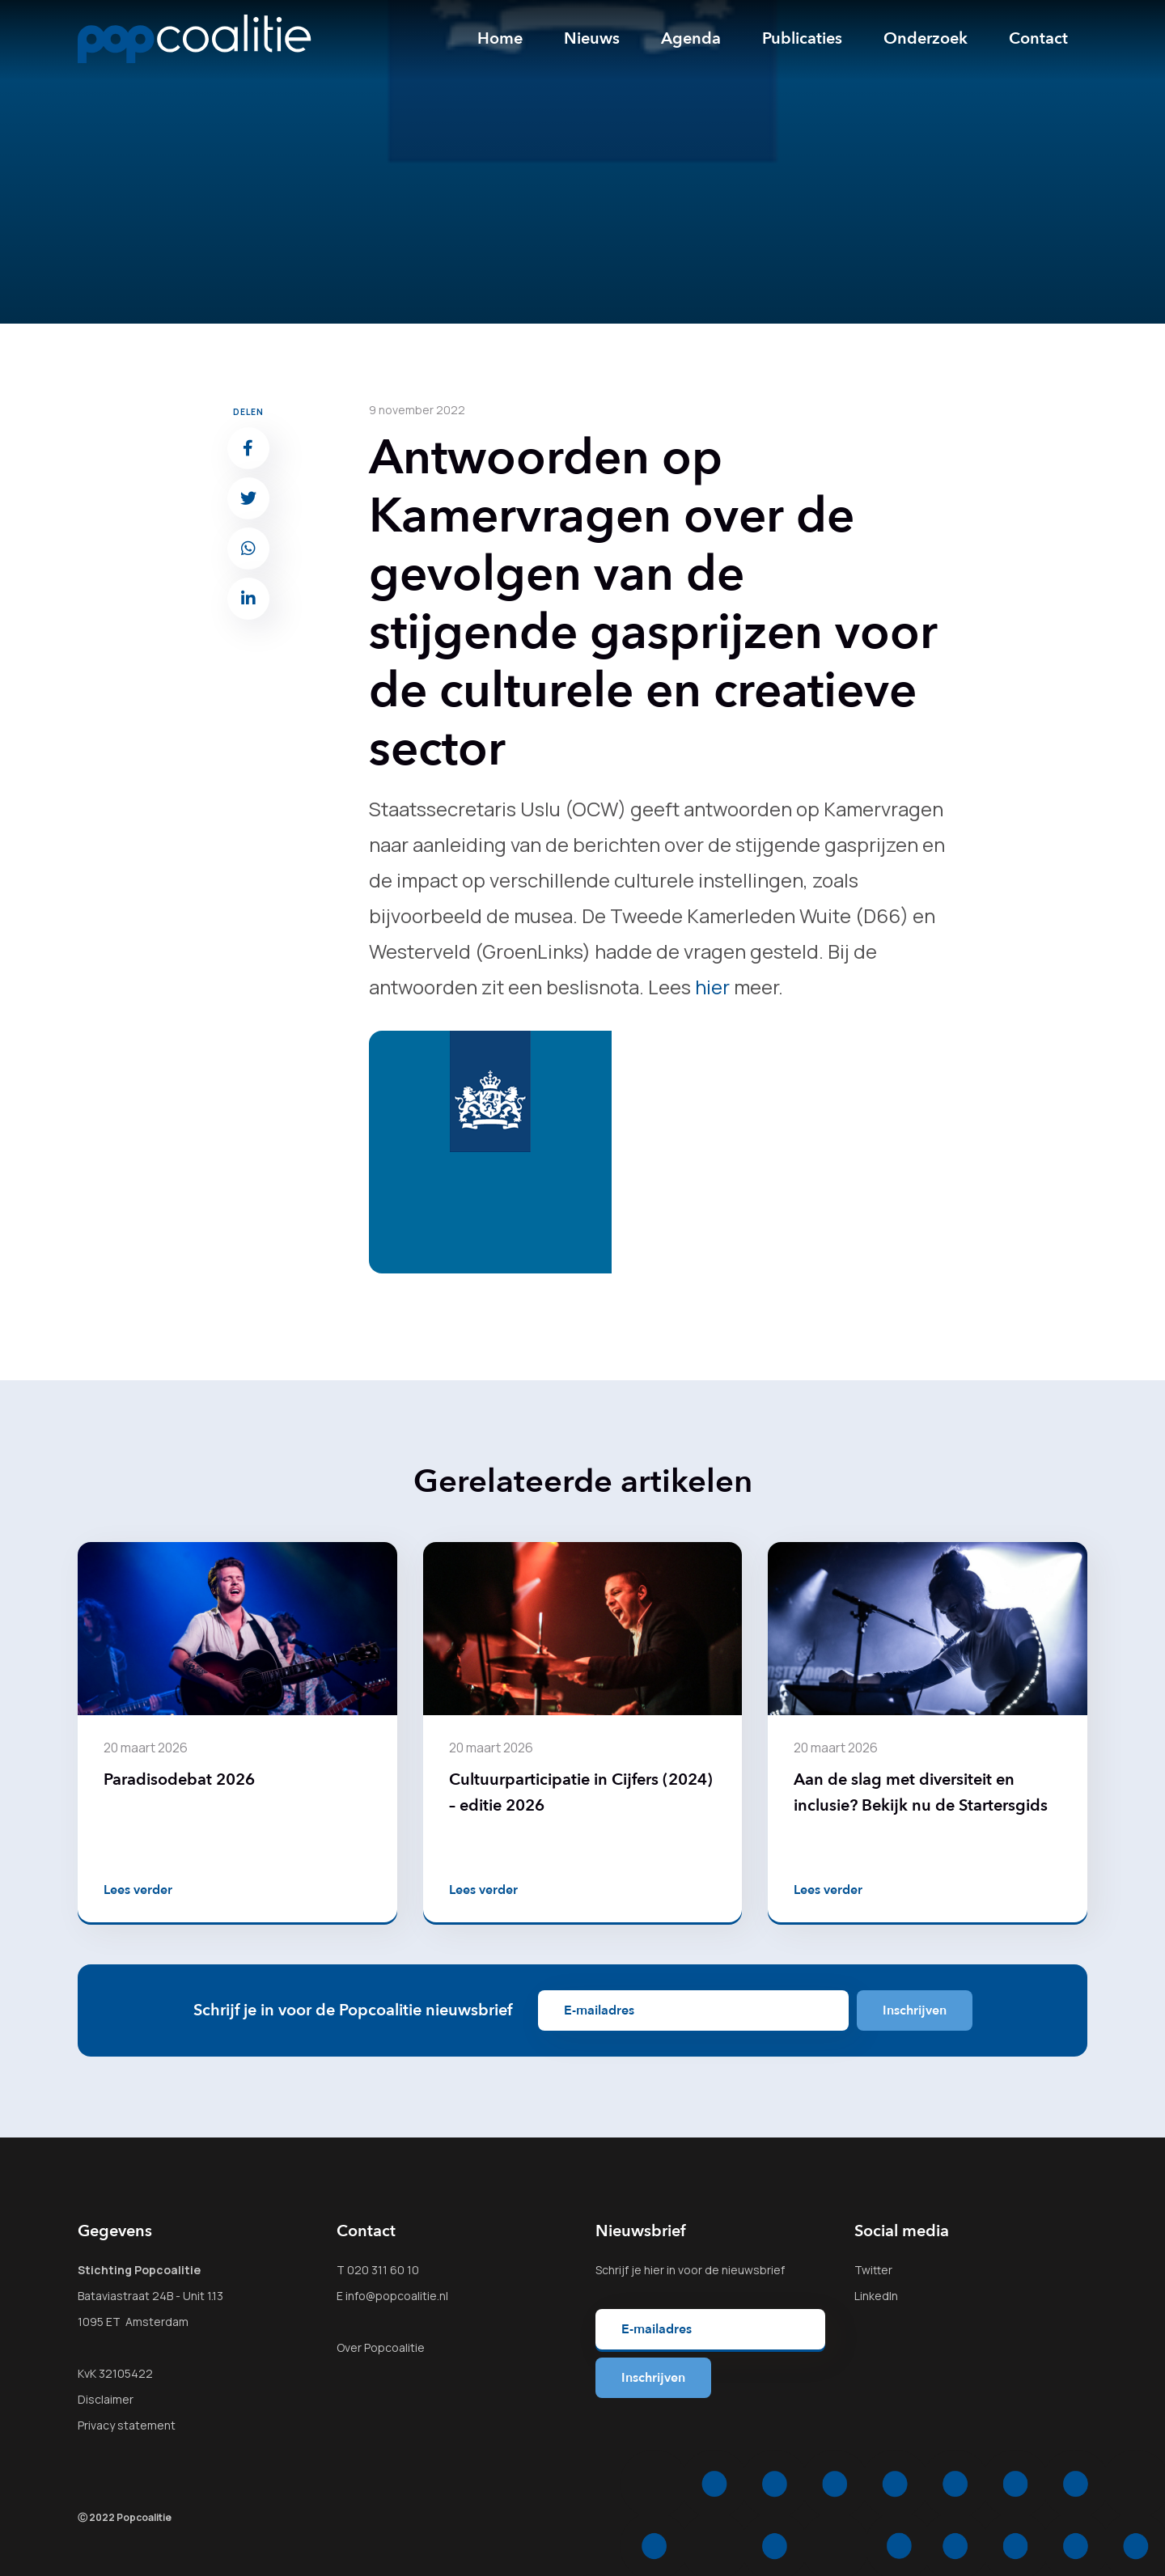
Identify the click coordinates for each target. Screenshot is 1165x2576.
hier (712, 986)
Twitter (873, 2269)
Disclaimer (105, 2399)
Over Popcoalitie (381, 2347)
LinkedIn (876, 2295)
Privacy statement (127, 2425)
